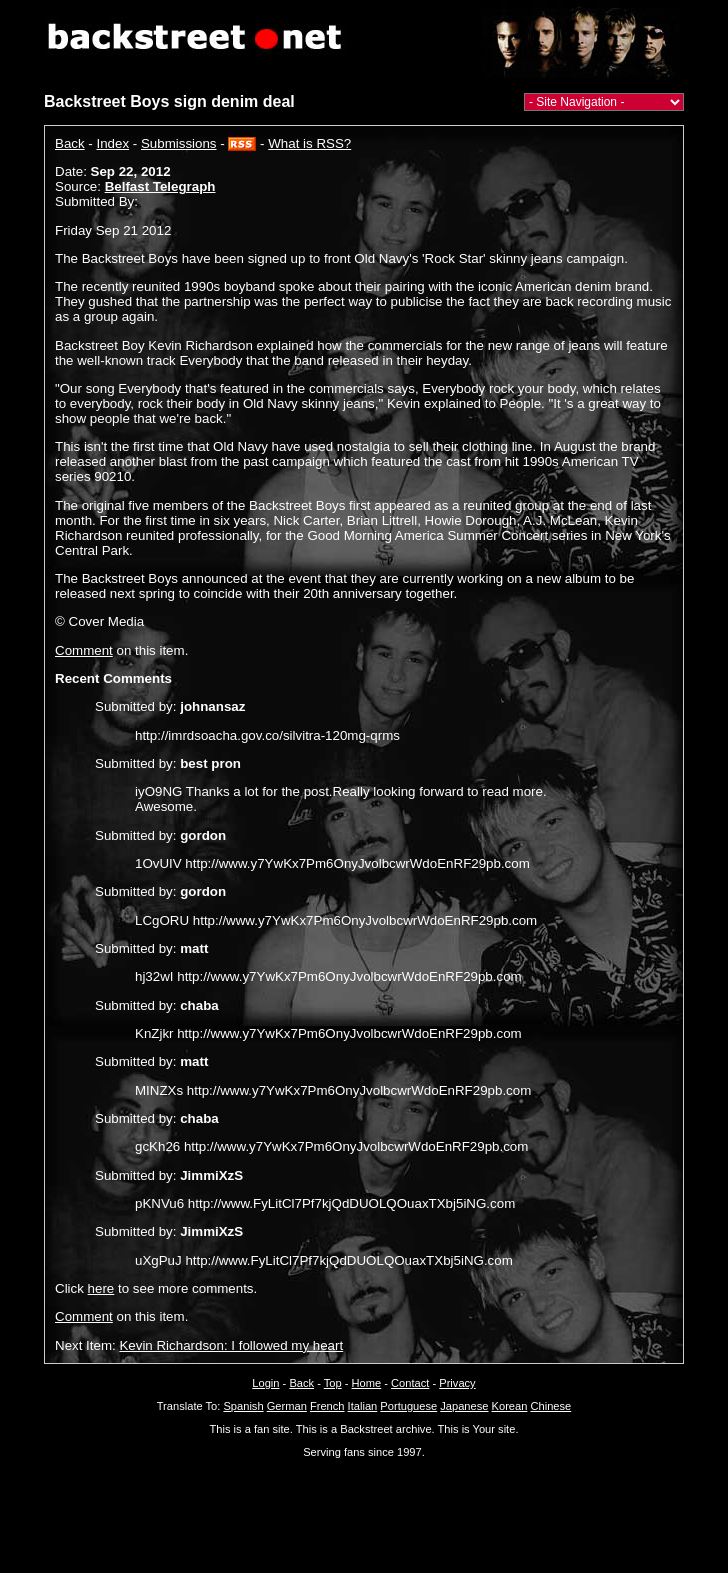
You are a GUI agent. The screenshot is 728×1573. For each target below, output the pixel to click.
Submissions (179, 143)
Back (70, 143)
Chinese (550, 1406)
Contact (410, 1383)
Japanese (464, 1406)
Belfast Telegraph (160, 186)
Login (265, 1383)
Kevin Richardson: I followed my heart (231, 1345)
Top (333, 1383)
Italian (363, 1406)
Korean (510, 1406)
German (287, 1406)
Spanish (243, 1406)
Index (113, 143)
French (327, 1406)
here (101, 1288)
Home (367, 1383)
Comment (84, 650)
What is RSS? (309, 143)
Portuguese (408, 1406)
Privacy (457, 1383)
